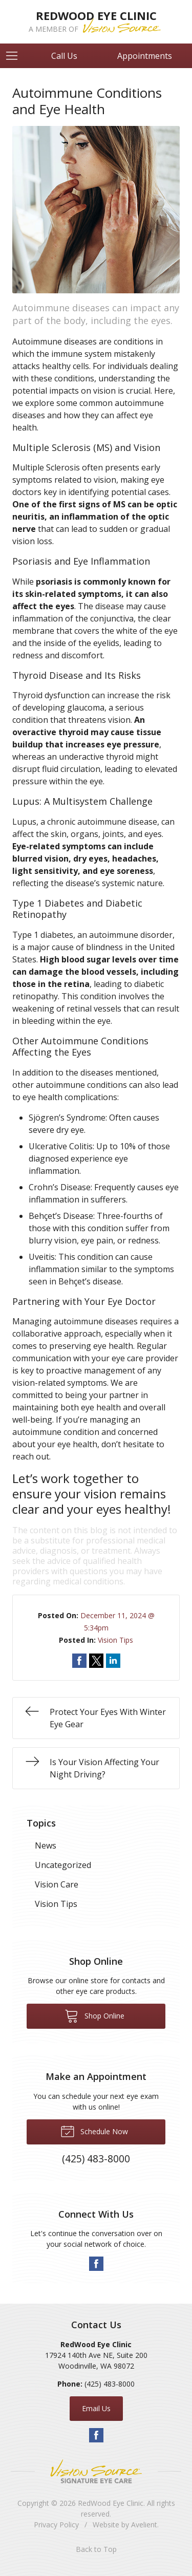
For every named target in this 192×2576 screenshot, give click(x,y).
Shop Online (94, 2015)
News (45, 1845)
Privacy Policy (56, 2524)
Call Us (64, 55)
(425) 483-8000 (109, 2384)
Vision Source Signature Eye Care (96, 2471)
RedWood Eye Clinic (110, 2503)
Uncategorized (63, 1865)
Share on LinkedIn (113, 1661)
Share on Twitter (96, 1661)
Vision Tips (115, 1640)
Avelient (144, 2524)
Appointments (144, 55)
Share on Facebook (79, 1661)
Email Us (96, 2408)
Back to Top (96, 2549)
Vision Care (56, 1884)
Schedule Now (94, 2130)
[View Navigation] (15, 56)
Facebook (96, 2264)
